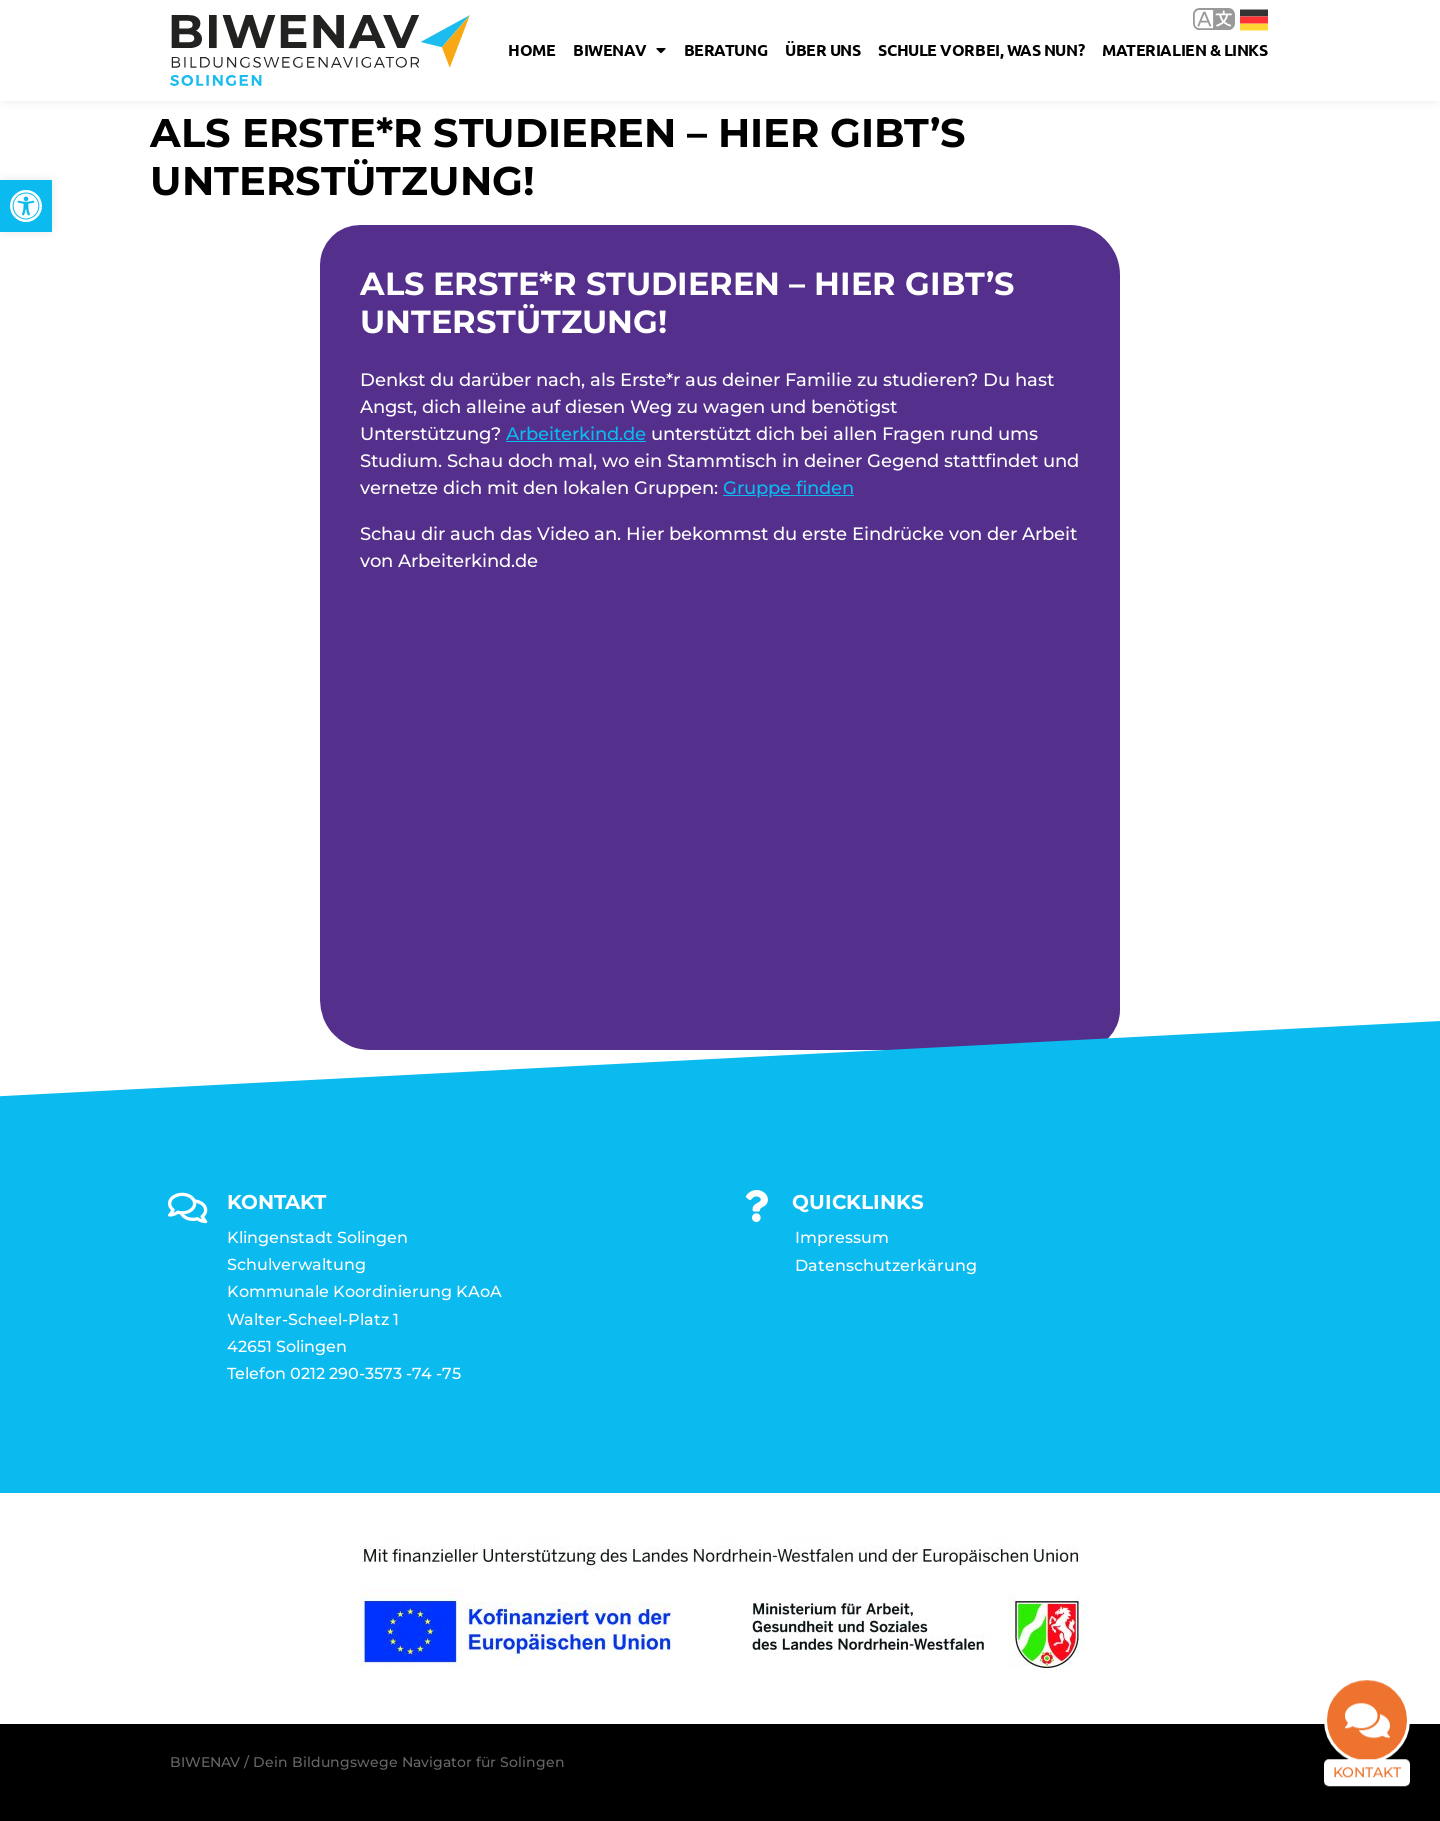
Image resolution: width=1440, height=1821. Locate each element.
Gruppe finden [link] (788, 488)
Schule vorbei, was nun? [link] (981, 49)
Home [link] (531, 49)
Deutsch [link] (1254, 20)
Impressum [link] (842, 1237)
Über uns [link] (822, 49)
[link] (26, 206)
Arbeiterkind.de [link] (576, 434)
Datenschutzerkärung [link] (886, 1265)
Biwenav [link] (619, 50)
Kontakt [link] (1367, 1785)
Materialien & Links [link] (1184, 49)
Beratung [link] (725, 49)
